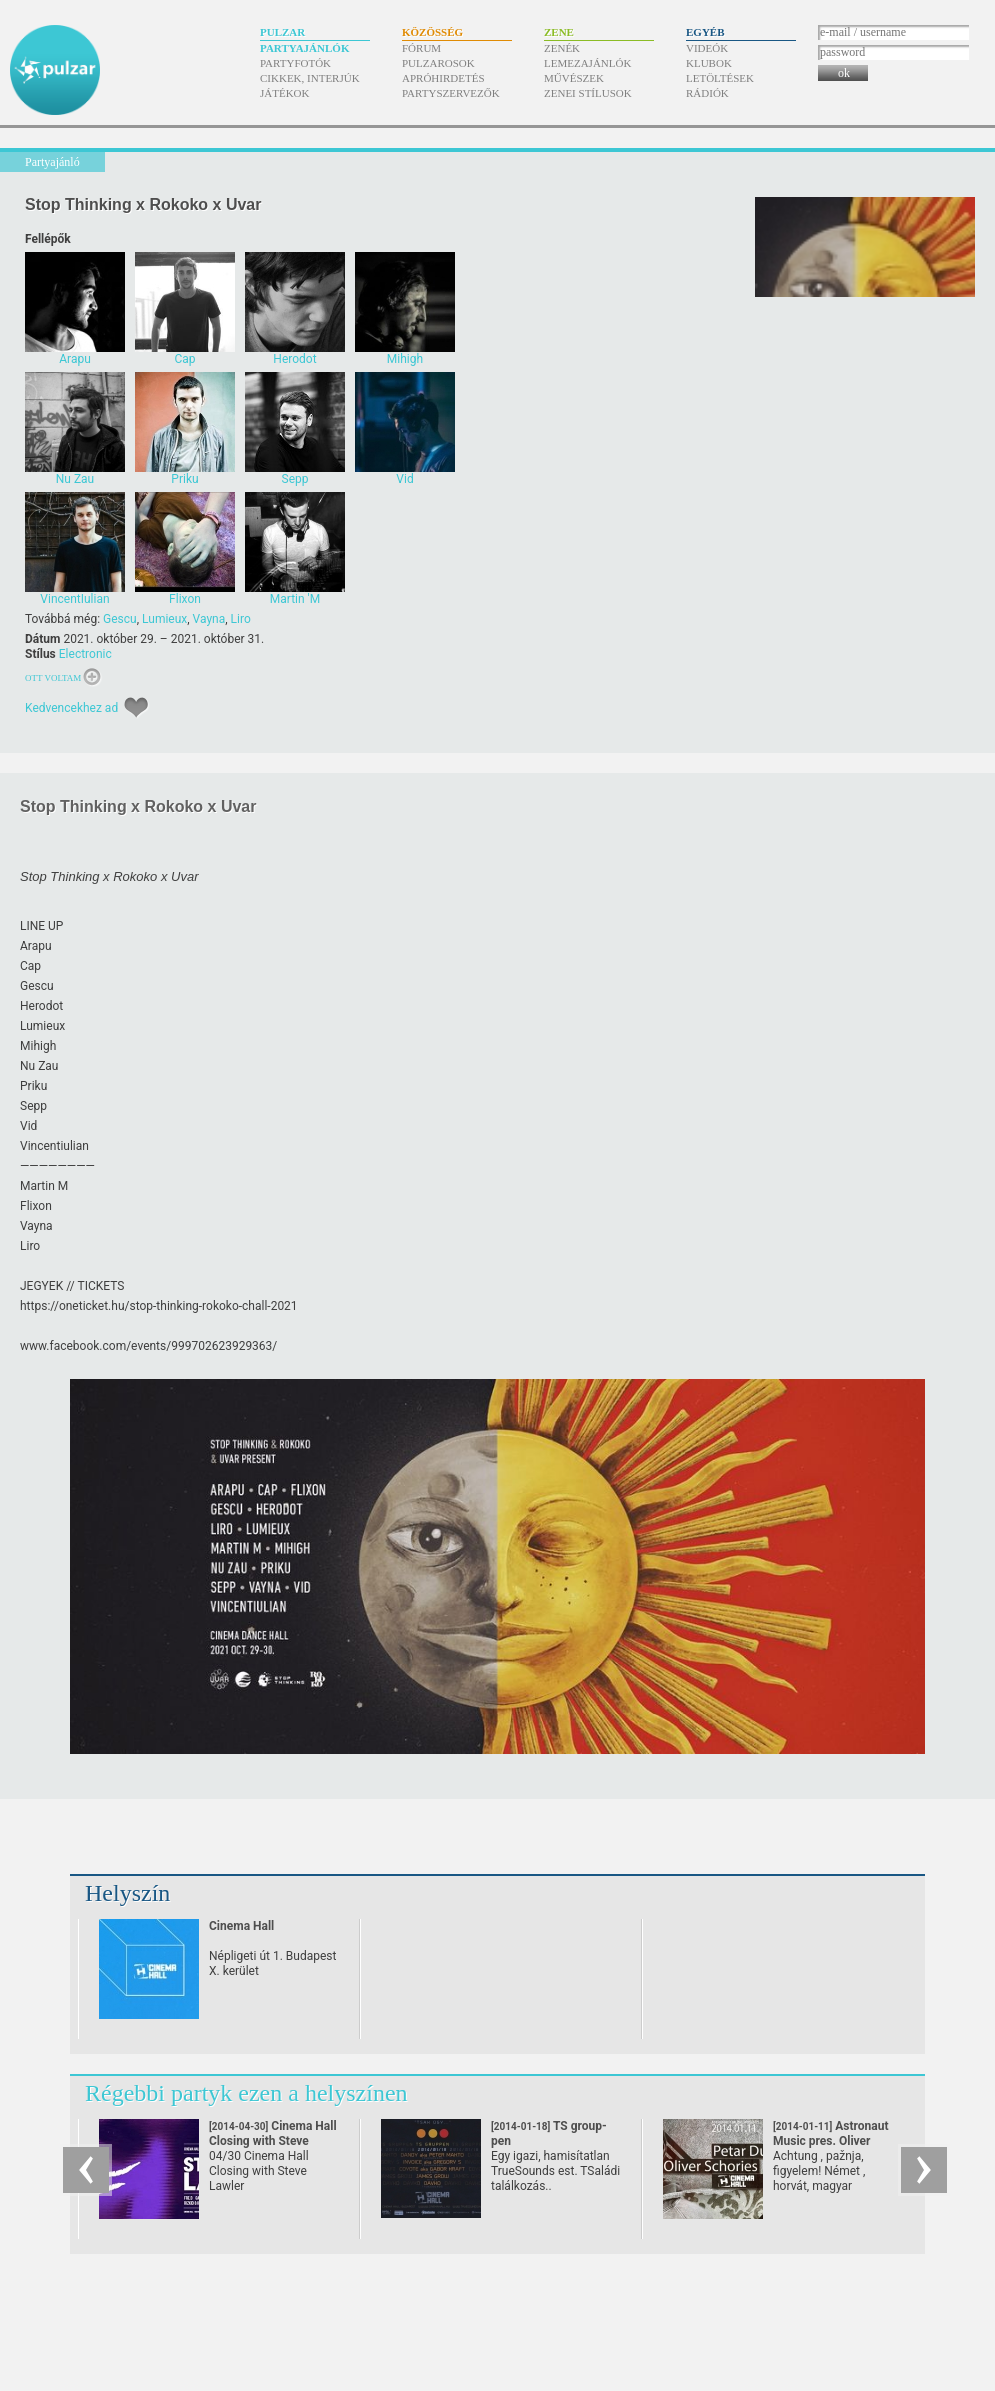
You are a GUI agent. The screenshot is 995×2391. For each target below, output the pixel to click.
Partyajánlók (304, 48)
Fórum (421, 48)
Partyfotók (295, 63)
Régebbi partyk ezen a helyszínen (246, 2093)
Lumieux (164, 619)
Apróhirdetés (443, 78)
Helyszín (127, 1893)
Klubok (709, 63)
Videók (707, 48)
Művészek (574, 78)
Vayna (209, 619)
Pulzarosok (438, 63)
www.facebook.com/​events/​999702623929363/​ (148, 1346)
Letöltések (720, 78)
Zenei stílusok (588, 93)
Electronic (85, 654)
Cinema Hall (241, 1926)
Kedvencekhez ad (71, 708)
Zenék (562, 48)
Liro (241, 619)
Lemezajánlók (587, 63)
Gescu (120, 619)
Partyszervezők (451, 93)
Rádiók (707, 93)
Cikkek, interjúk (310, 78)
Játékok (285, 93)
